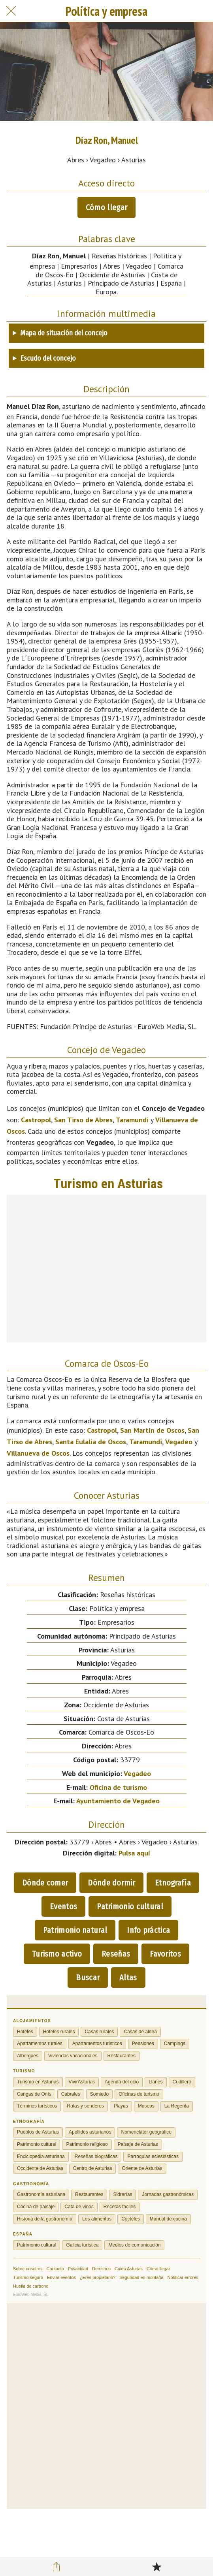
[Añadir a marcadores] (156, 2566)
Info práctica (148, 1930)
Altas (128, 1977)
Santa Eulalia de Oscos (90, 1441)
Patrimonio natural (75, 1930)
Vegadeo (178, 1441)
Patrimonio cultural (130, 1906)
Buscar (88, 1977)
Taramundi (132, 1119)
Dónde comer (45, 1882)
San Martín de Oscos (152, 1430)
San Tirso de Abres (83, 1119)
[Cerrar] (11, 11)
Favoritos (165, 1954)
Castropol (36, 1119)
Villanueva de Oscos (38, 1453)
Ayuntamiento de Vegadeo (118, 1800)
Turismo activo (57, 1954)
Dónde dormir (111, 1882)
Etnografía (173, 1882)
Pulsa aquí (134, 1852)
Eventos (63, 1906)
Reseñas (116, 1954)
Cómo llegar (106, 207)
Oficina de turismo (118, 1787)
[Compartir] (56, 2566)
